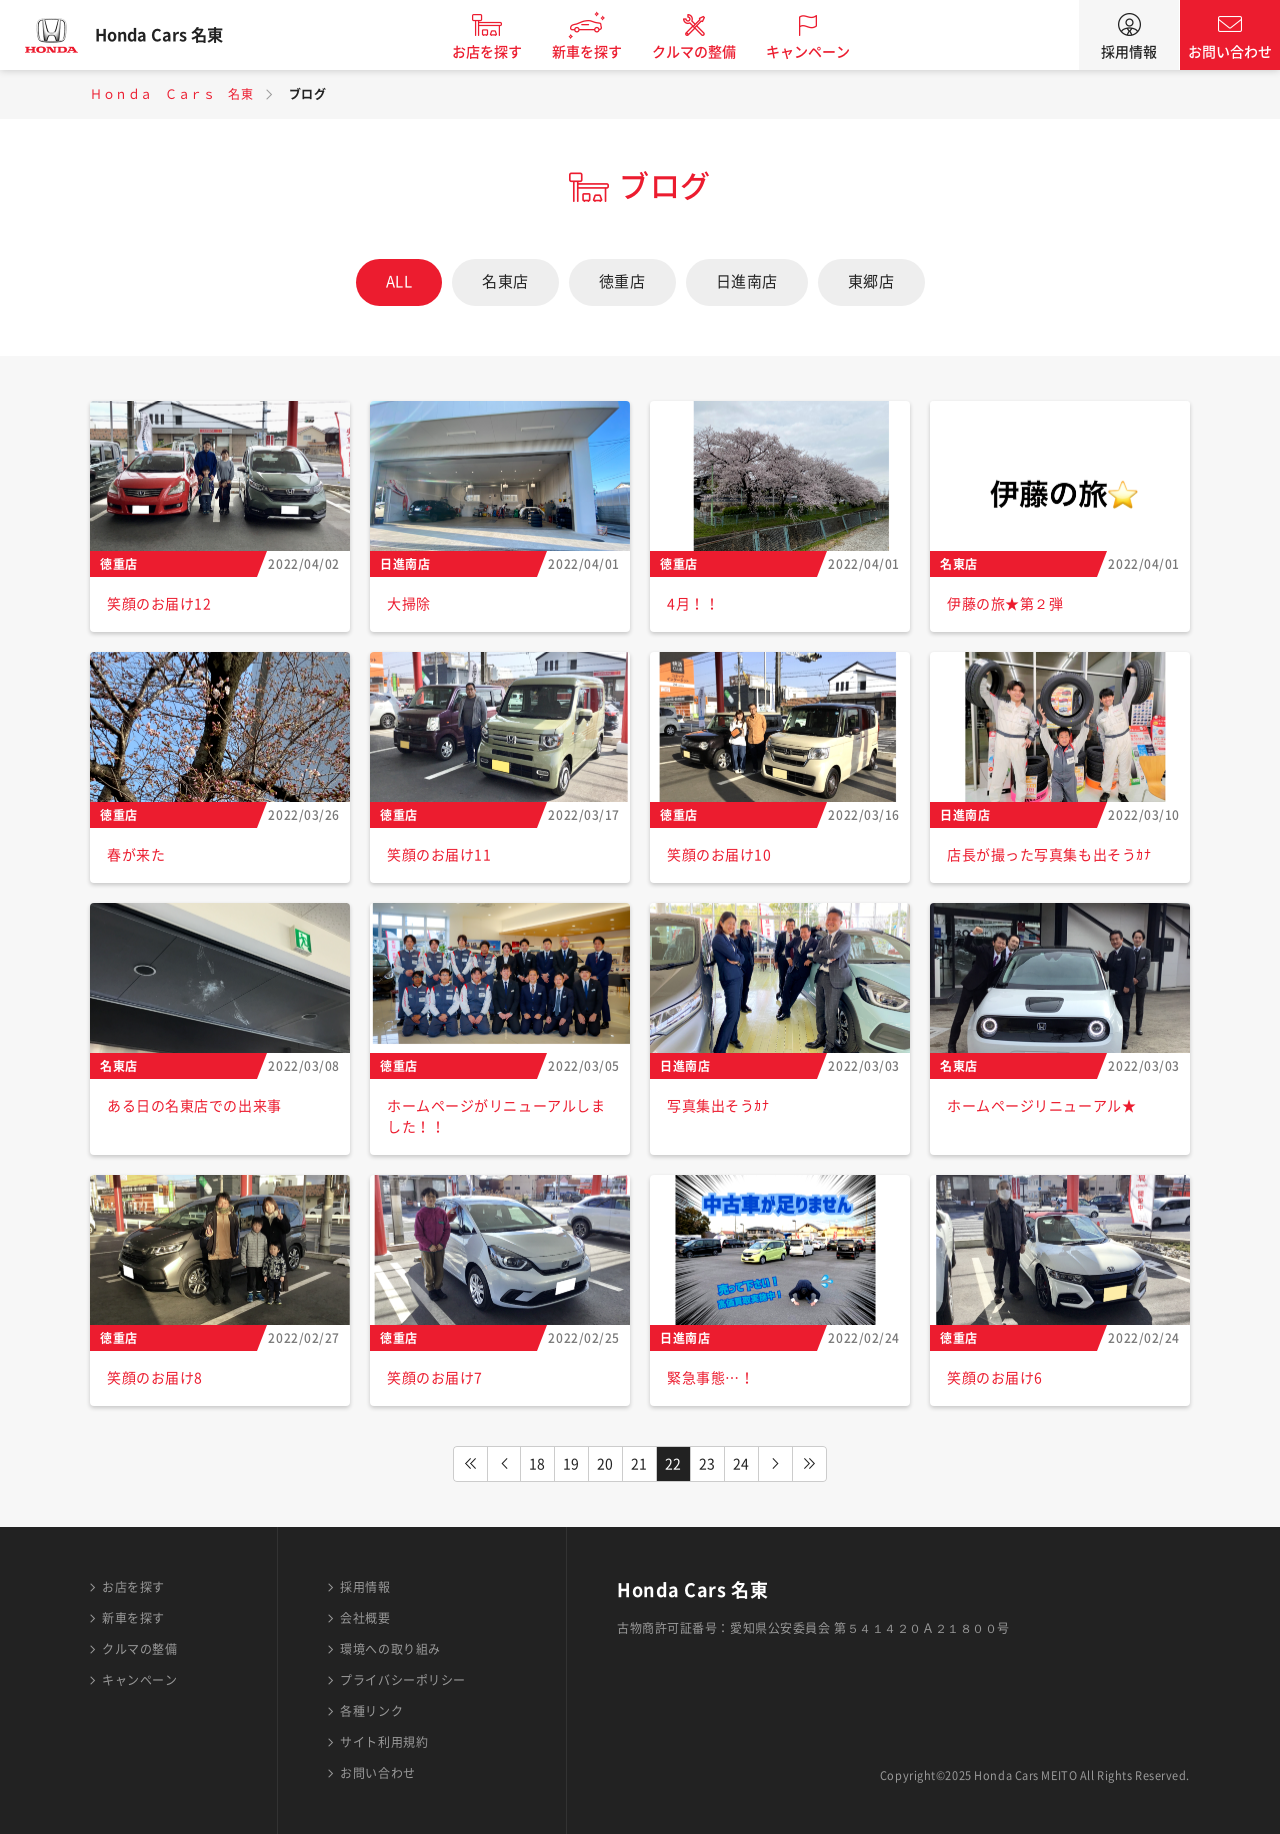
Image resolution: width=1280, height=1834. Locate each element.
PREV (504, 1464)
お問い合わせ (1230, 52)
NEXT (776, 1464)
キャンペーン (824, 52)
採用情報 (1129, 52)
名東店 (505, 281)
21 (639, 1464)
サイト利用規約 (384, 1742)
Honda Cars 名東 (175, 35)
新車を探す (603, 52)
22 (673, 1464)
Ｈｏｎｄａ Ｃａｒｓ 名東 (171, 94)
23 (707, 1464)
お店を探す (503, 52)
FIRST (470, 1464)
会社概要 (365, 1618)
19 (571, 1464)
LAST (810, 1464)
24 (741, 1464)
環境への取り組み (390, 1649)
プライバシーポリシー (403, 1680)
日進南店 (747, 281)
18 (537, 1464)
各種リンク (371, 1711)
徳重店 (622, 281)
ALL (399, 281)
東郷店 (871, 281)
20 (605, 1464)
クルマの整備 (710, 52)
